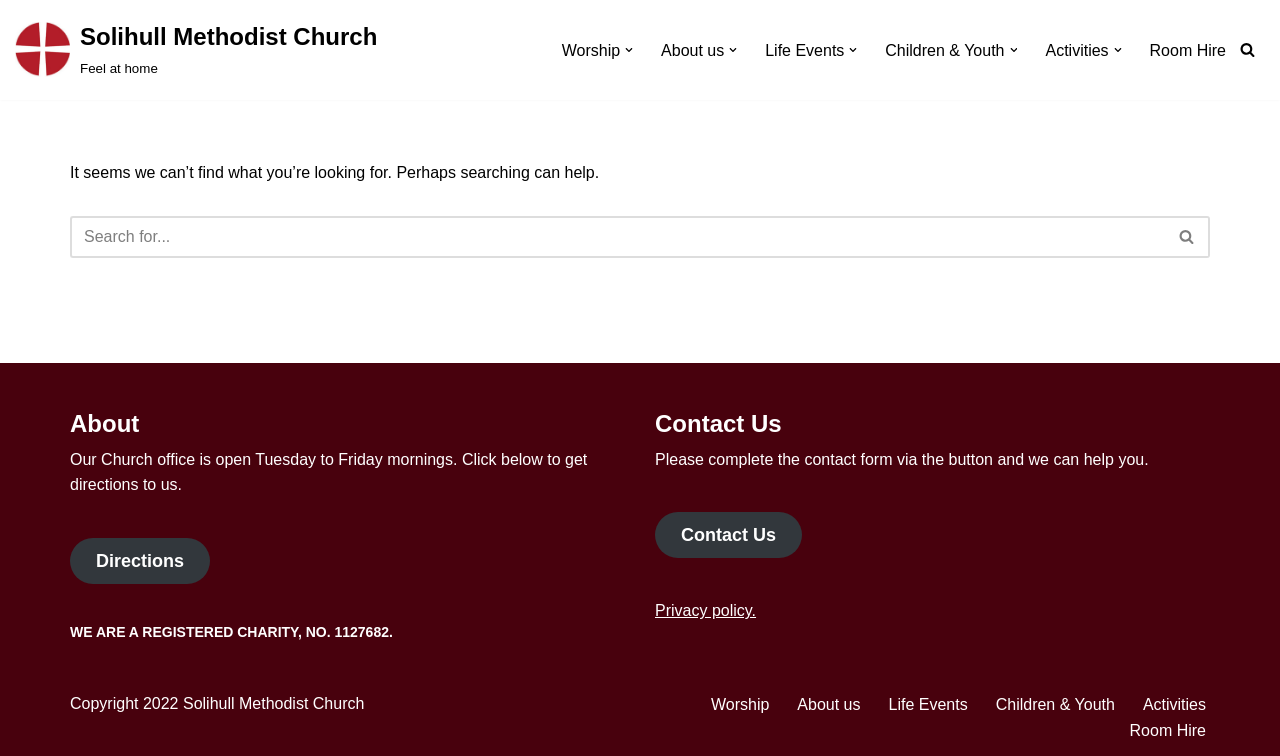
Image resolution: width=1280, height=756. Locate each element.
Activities (1174, 704)
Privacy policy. (705, 610)
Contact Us (728, 535)
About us (828, 704)
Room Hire (1188, 50)
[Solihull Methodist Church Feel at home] (196, 50)
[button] (629, 50)
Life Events (928, 704)
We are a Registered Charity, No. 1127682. (231, 632)
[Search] (1247, 49)
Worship (740, 704)
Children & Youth (1055, 704)
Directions (140, 561)
